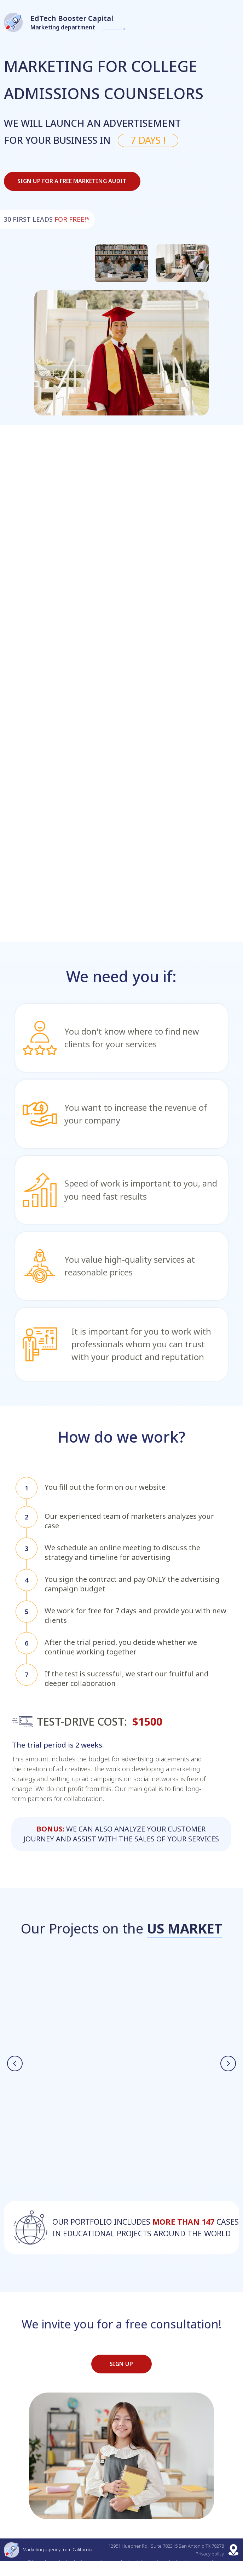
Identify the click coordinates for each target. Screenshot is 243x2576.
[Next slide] (228, 2070)
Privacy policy (210, 2568)
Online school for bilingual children (71, 2023)
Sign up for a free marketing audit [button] (72, 181)
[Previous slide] (15, 2070)
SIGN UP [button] (121, 2379)
